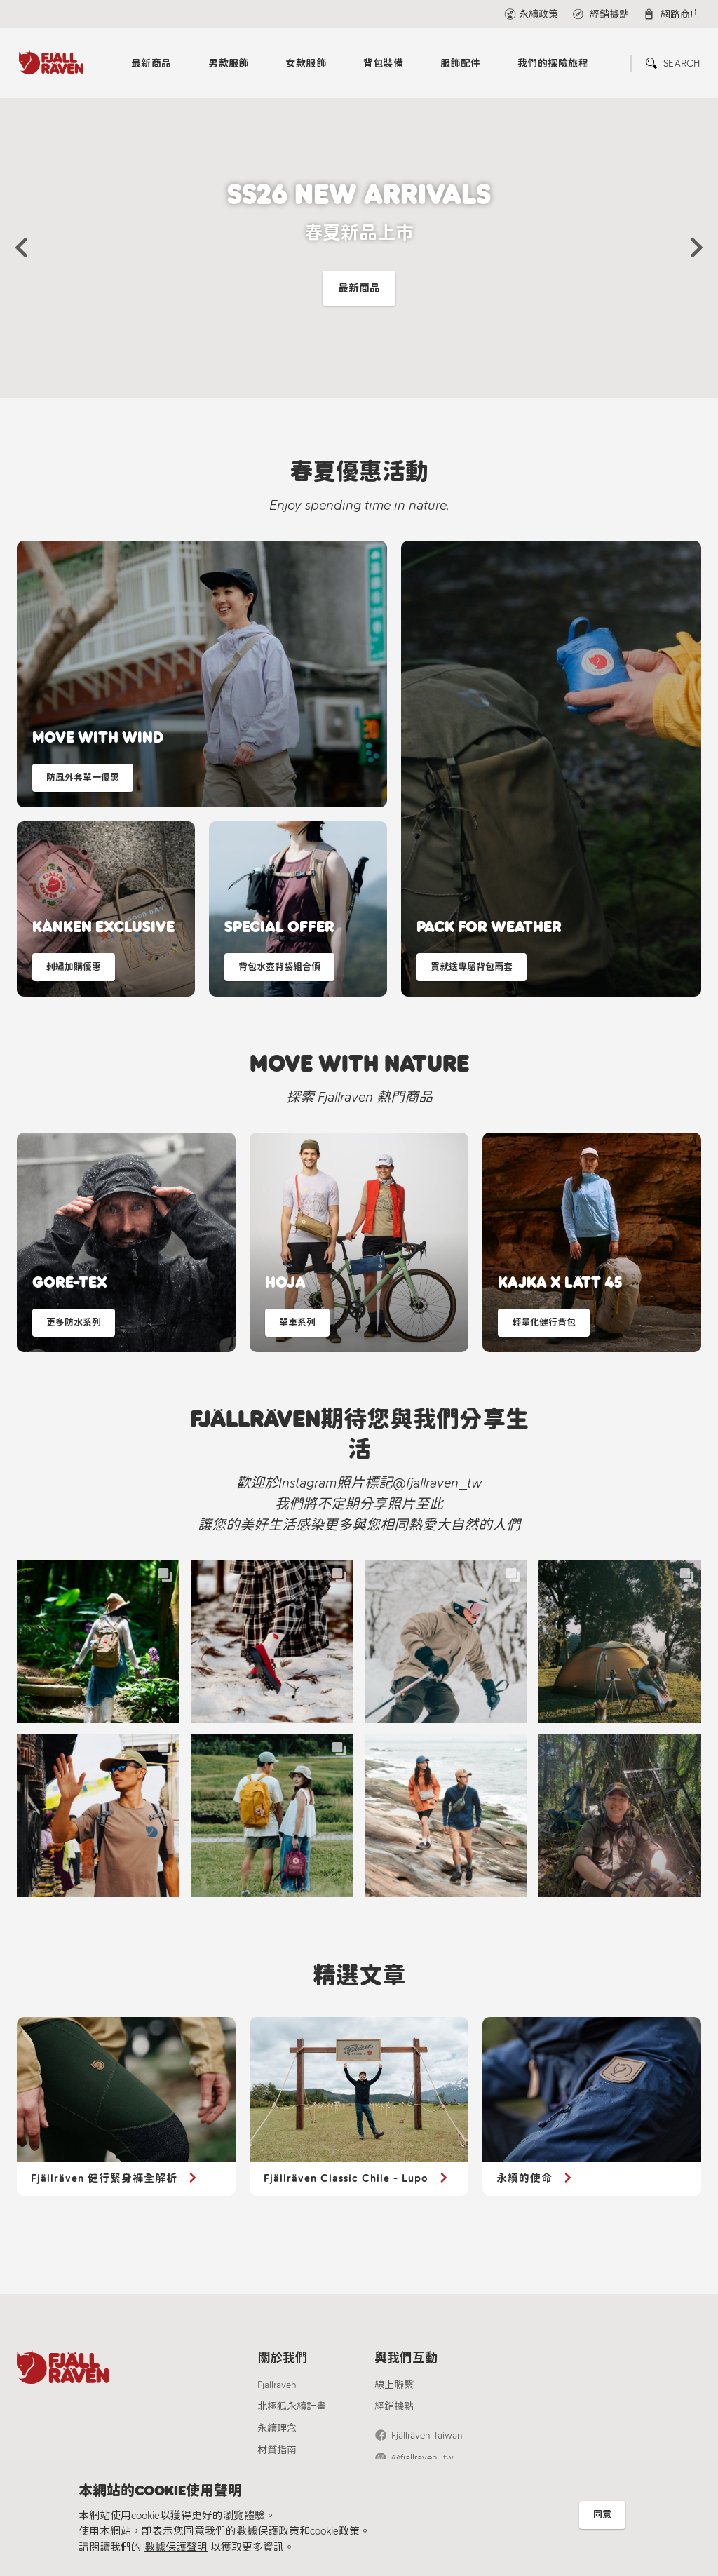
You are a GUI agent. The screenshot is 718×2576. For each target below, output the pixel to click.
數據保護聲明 (176, 2547)
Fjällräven (277, 2385)
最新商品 (151, 63)
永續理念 (277, 2428)
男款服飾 (228, 63)
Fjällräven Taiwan (427, 2435)
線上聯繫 (394, 2385)
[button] (21, 248)
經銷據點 (394, 2407)
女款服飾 (305, 63)
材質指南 (277, 2450)
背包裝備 (383, 63)
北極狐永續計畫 (291, 2407)
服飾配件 (460, 63)
